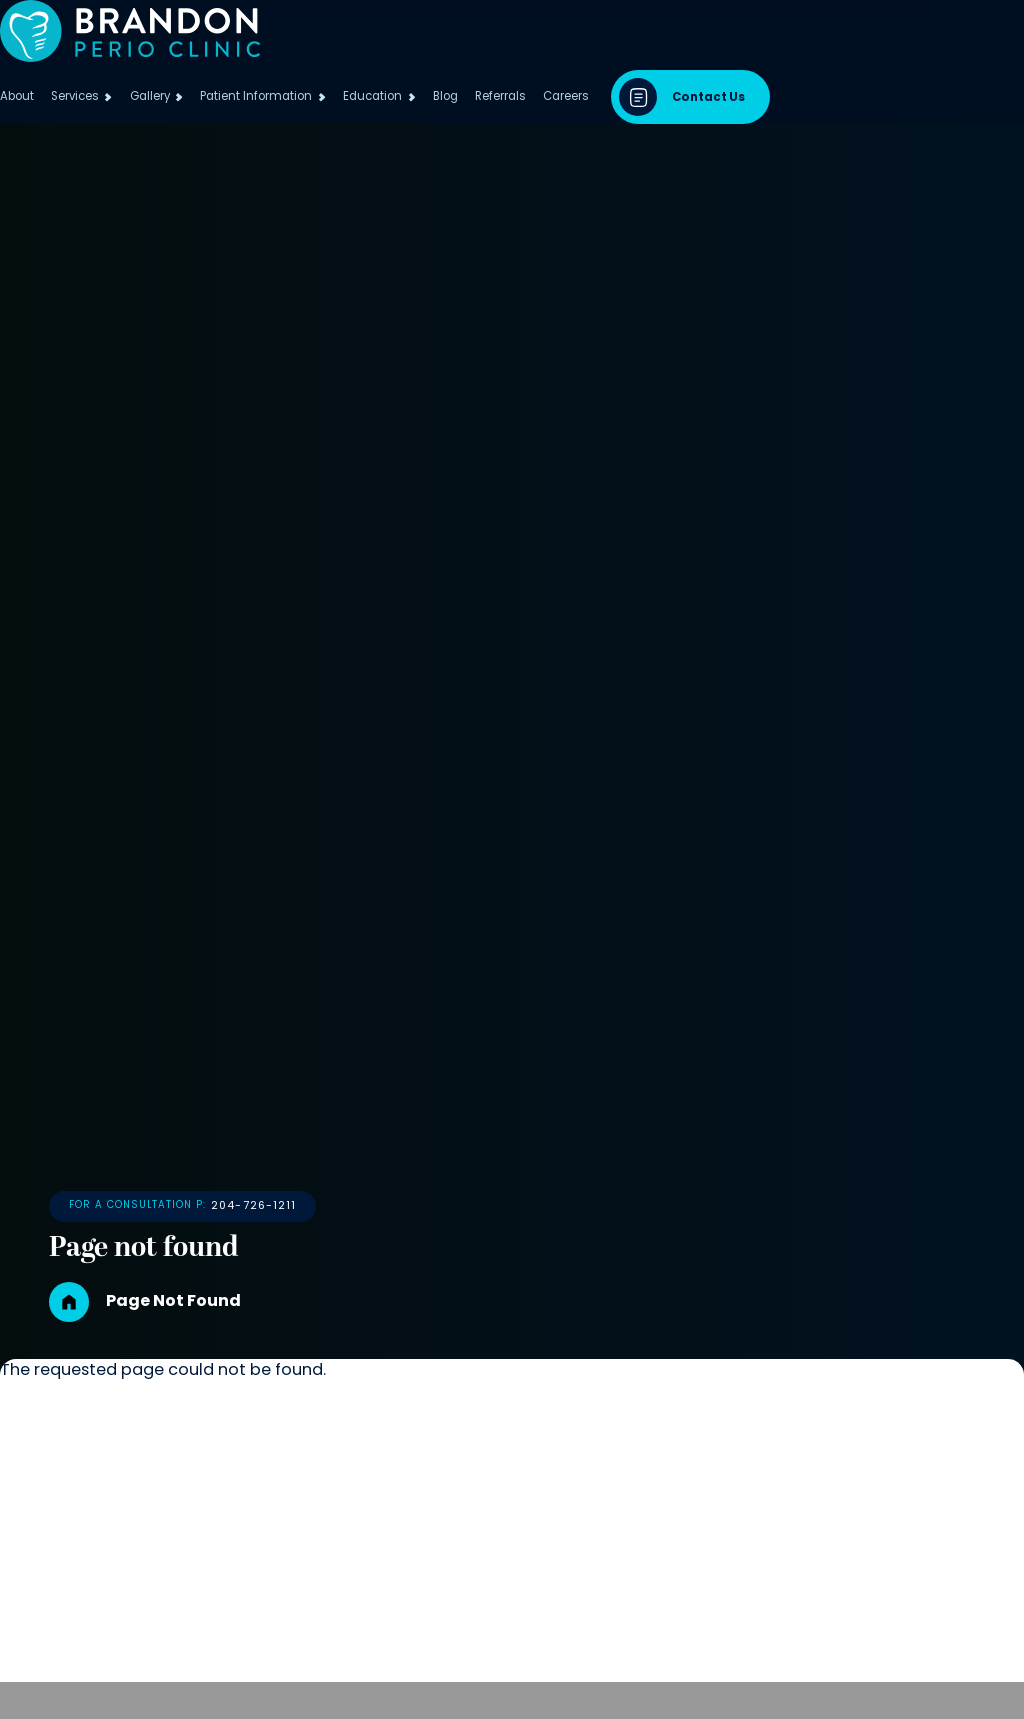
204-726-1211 (373, 1234)
